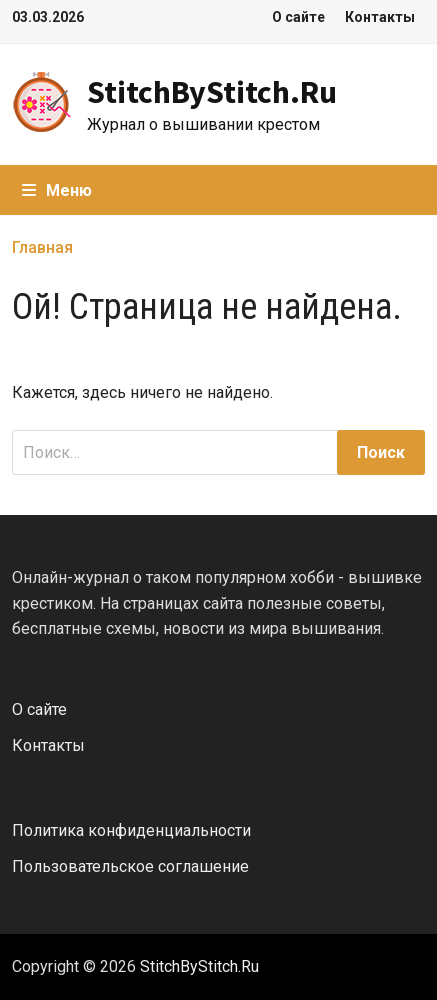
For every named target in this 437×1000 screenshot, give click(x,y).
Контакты (380, 17)
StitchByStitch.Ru (212, 92)
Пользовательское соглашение (130, 866)
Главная (42, 247)
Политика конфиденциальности (131, 830)
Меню (57, 190)
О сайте (298, 17)
